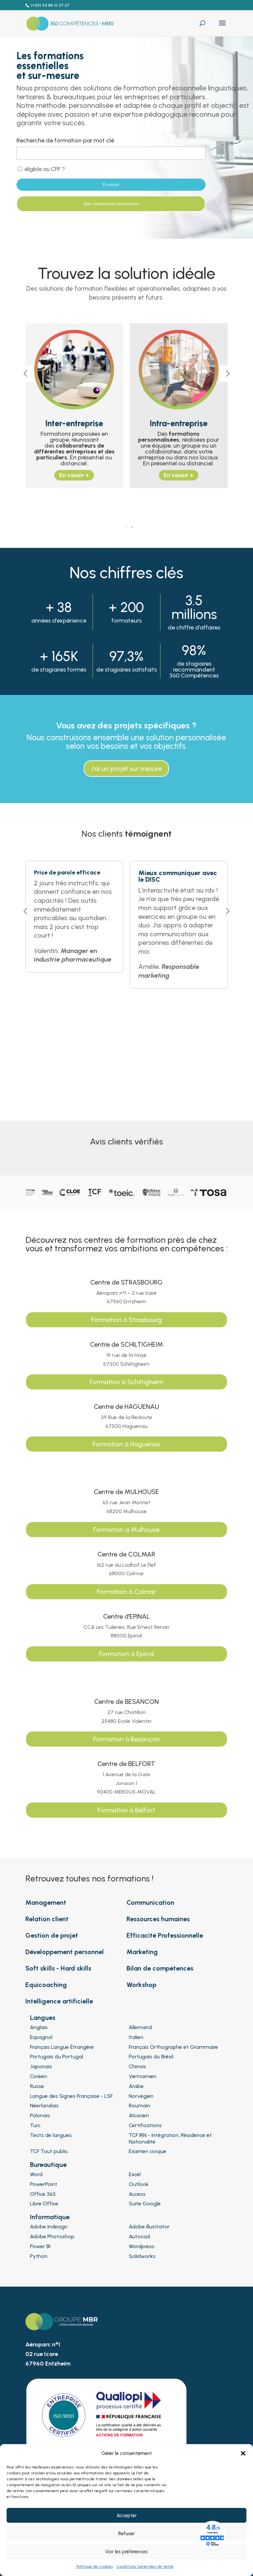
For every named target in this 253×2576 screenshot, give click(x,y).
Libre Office (44, 2203)
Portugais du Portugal (56, 2056)
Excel (135, 2174)
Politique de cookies (94, 2566)
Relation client (47, 1919)
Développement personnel (64, 1952)
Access (137, 2194)
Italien (136, 2037)
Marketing (142, 1952)
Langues (42, 2018)
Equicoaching (46, 1985)
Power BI (40, 2246)
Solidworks (142, 2256)
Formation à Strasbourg (126, 1320)
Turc (35, 2125)
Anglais (39, 2027)
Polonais (40, 2115)
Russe (37, 2086)
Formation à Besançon (126, 1739)
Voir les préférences (126, 2552)
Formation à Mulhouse (126, 1529)
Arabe (136, 2086)
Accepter (127, 2515)
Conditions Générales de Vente (145, 2566)
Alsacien (139, 2115)
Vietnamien (142, 2076)
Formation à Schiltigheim (126, 1382)
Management (45, 1902)
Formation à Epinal (126, 1654)
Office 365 (43, 2194)
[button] (243, 2453)
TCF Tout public (49, 2151)
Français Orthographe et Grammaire (173, 2047)
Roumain (139, 2105)
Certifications (145, 2125)
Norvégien (141, 2096)
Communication (150, 1902)
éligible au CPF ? (41, 168)
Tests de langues (51, 2135)
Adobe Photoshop (52, 2236)
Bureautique (48, 2165)
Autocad (139, 2236)
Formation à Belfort (126, 1810)
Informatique (50, 2217)
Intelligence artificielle (59, 2001)
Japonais (41, 2066)
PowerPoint (43, 2184)
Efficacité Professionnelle (164, 1935)
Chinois (137, 2066)
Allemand (140, 2027)
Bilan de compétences (159, 1968)
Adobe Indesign (49, 2226)
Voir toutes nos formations (111, 204)
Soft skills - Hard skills (58, 1968)
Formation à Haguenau (126, 1444)
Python (38, 2256)
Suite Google (145, 2203)
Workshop (141, 1985)
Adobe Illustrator (149, 2226)
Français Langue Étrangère (62, 2047)
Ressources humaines (158, 1919)
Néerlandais (44, 2105)
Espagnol (41, 2037)
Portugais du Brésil (151, 2056)
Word (36, 2174)
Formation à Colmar (126, 1592)
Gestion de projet (51, 1935)
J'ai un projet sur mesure (126, 769)
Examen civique (147, 2151)
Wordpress (142, 2246)
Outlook (139, 2184)
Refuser (126, 2534)
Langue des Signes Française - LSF (71, 2096)
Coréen (38, 2076)
